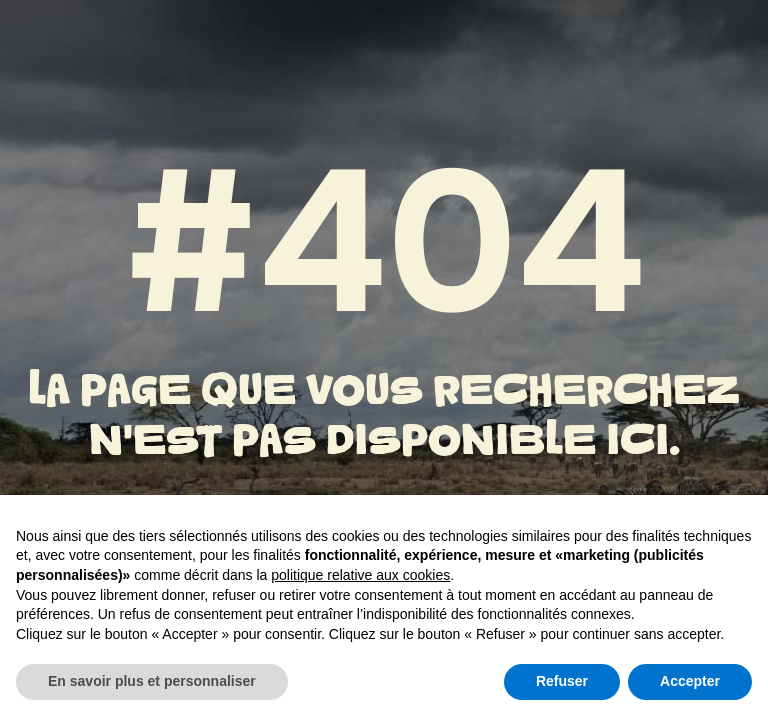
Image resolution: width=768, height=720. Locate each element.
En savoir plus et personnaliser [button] (152, 681)
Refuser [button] (562, 681)
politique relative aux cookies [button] (360, 575)
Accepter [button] (690, 681)
